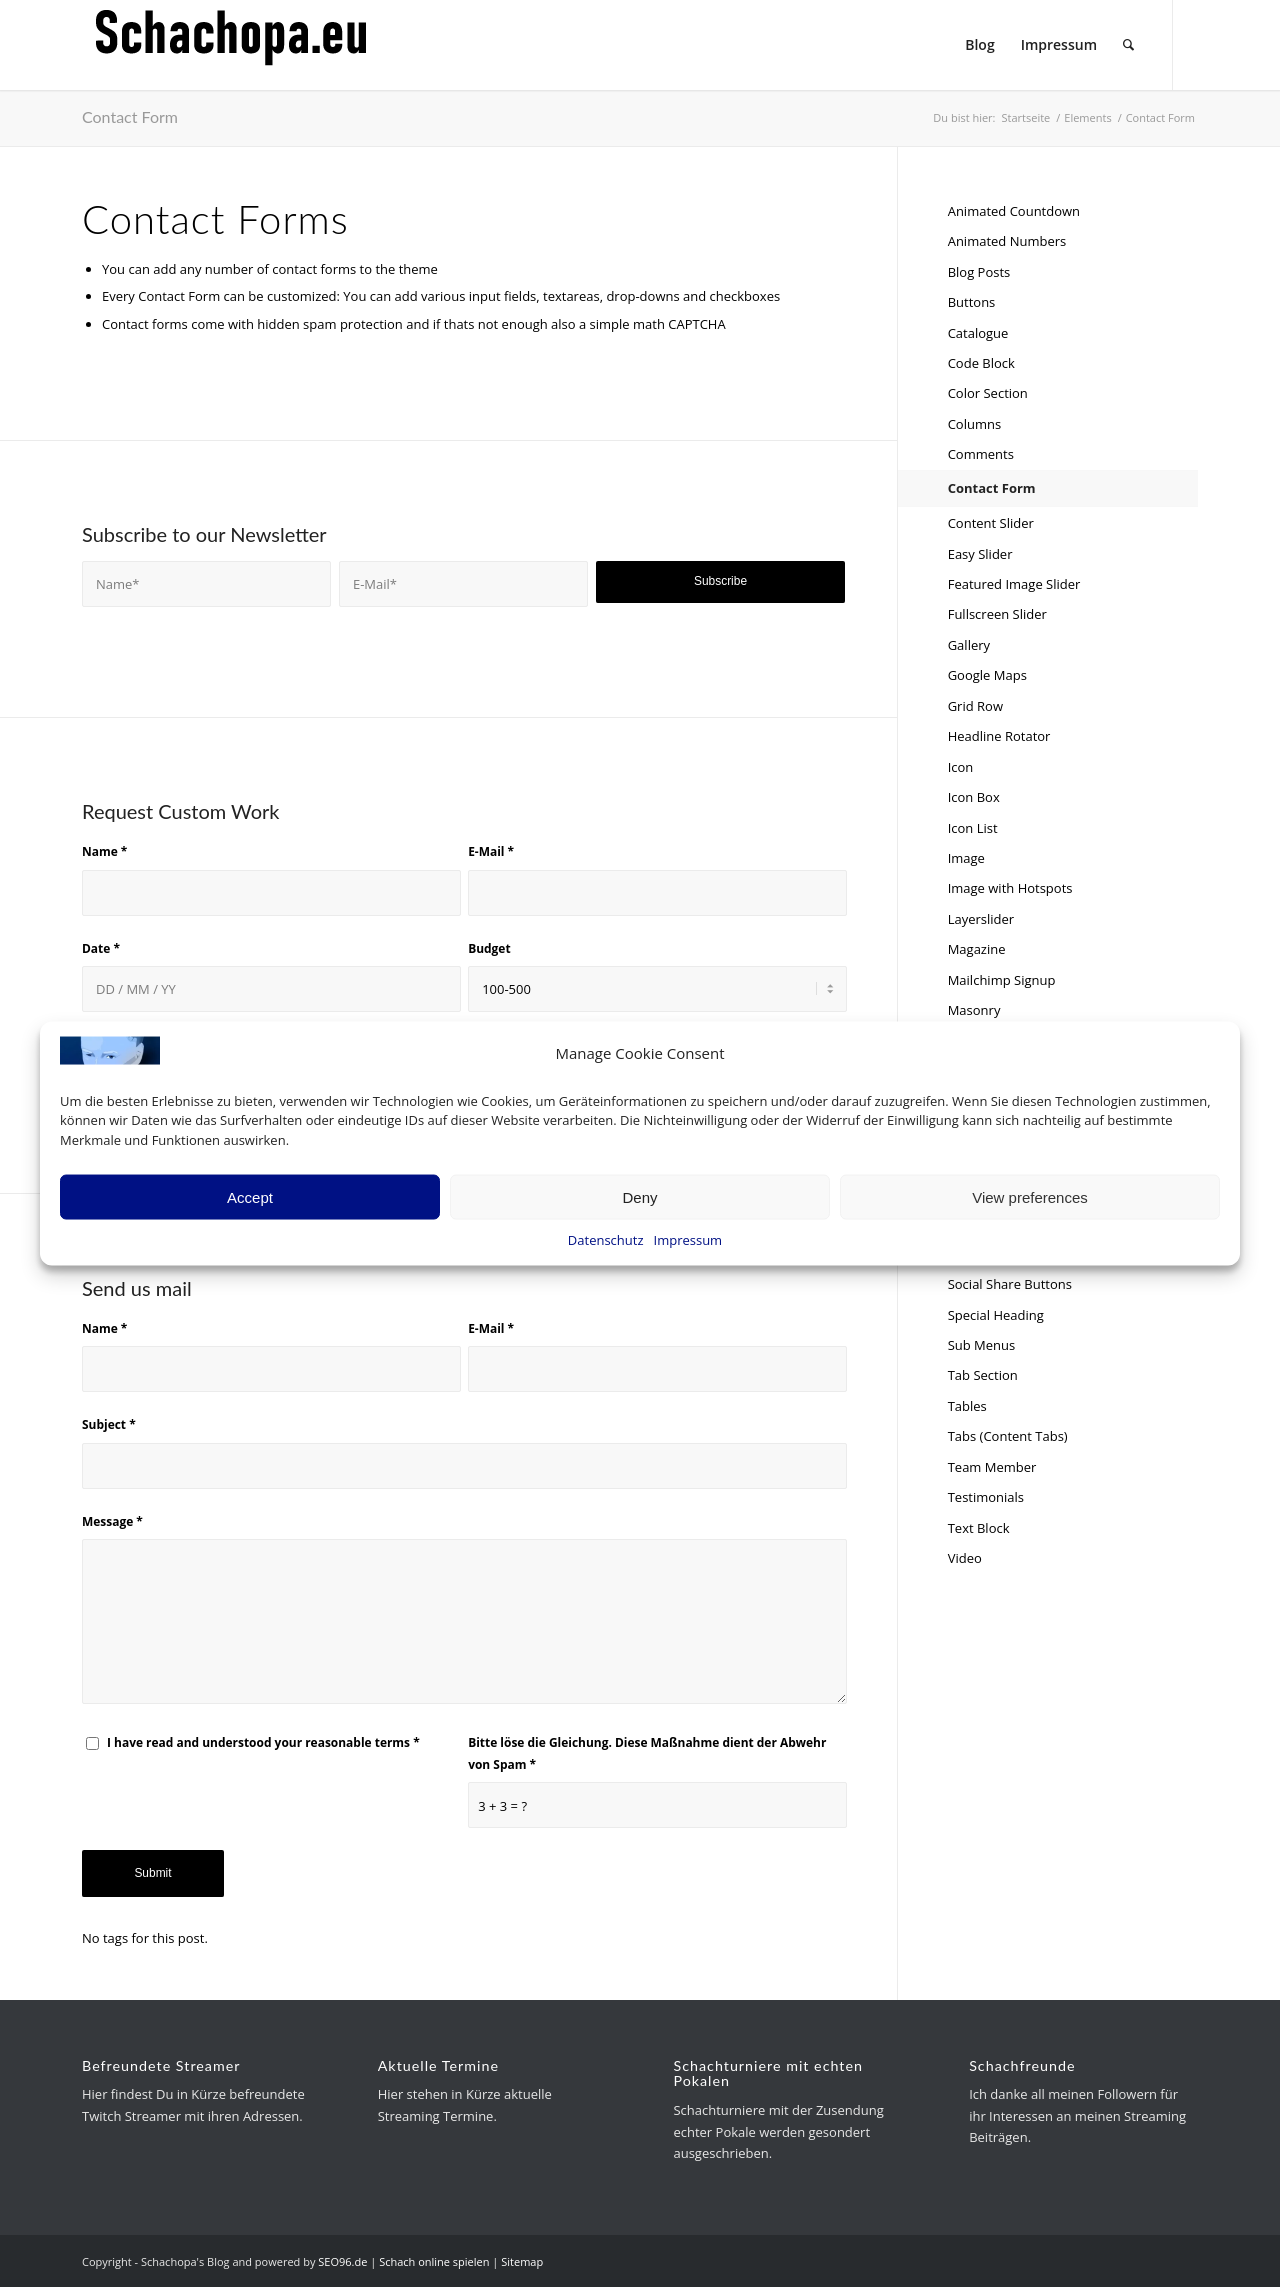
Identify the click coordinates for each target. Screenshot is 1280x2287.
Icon (961, 767)
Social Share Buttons (1010, 1284)
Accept (250, 1196)
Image (966, 858)
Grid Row (975, 706)
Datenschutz (606, 1240)
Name (104, 851)
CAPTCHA (696, 324)
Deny (639, 1196)
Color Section (988, 393)
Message (112, 1521)
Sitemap (522, 2261)
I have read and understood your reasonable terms (263, 1742)
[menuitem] (979, 45)
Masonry (974, 1010)
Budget (489, 948)
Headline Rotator (999, 736)
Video (965, 1558)
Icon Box (974, 797)
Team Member (992, 1467)
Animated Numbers (1007, 241)
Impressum (688, 1240)
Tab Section (983, 1375)
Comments (981, 454)
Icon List (973, 828)
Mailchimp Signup (1002, 980)
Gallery (969, 645)
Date (101, 948)
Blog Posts (979, 272)
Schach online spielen (434, 2261)
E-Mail (491, 851)
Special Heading (996, 1315)
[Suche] (1128, 45)
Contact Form (130, 116)
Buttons (972, 302)
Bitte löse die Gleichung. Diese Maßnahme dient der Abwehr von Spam (647, 1753)
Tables (967, 1406)
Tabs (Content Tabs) (1008, 1436)
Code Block (981, 363)
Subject (109, 1424)
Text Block (979, 1528)
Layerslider (981, 919)
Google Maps (987, 675)
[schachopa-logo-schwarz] (232, 45)
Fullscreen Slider (997, 614)
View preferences (1030, 1196)
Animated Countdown (1014, 211)
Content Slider (991, 523)
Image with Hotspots (1010, 888)
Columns (974, 424)
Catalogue (978, 333)
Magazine (977, 949)
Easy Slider (980, 554)
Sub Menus (982, 1345)
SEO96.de (342, 2261)
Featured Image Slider (1014, 584)
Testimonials (986, 1497)
